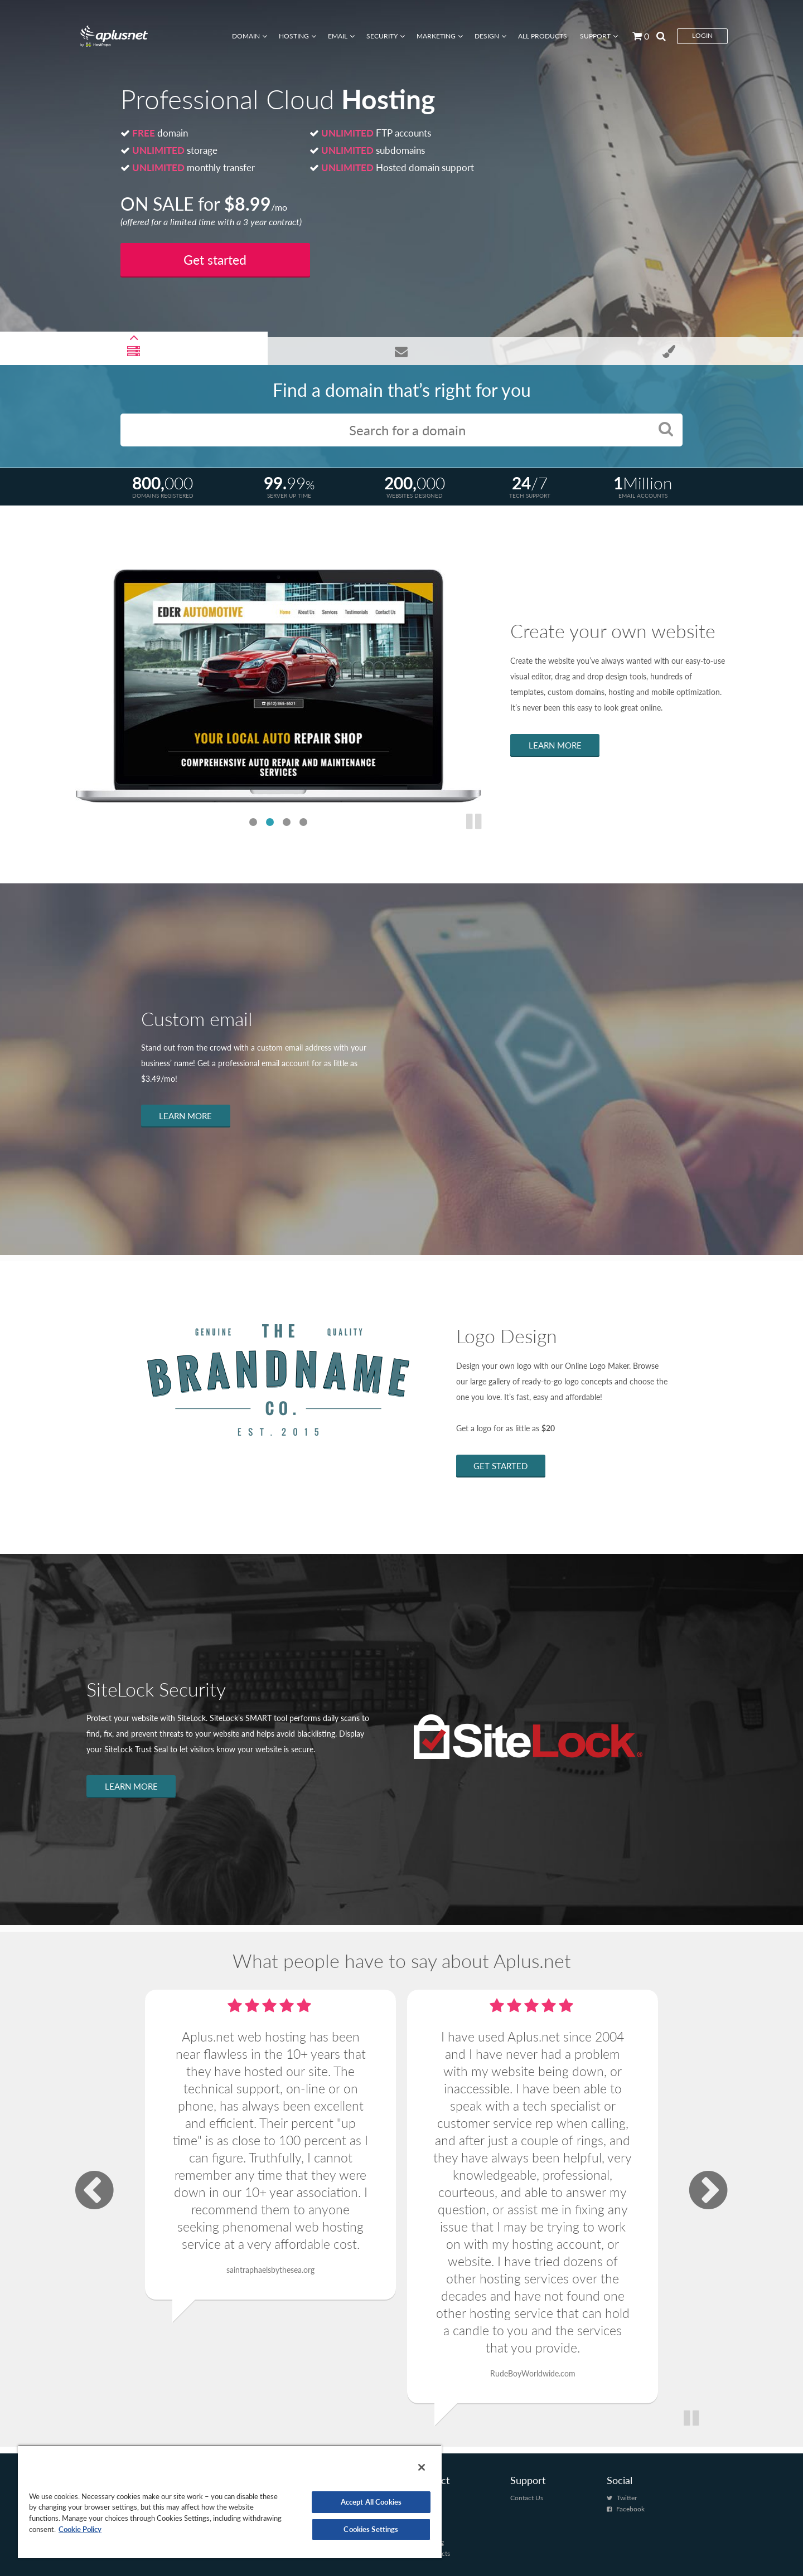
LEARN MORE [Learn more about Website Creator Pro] (555, 745)
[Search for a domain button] (666, 428)
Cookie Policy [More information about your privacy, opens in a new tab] (80, 2529)
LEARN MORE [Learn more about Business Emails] (185, 1116)
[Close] (421, 2467)
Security (382, 36)
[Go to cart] (636, 36)
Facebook (630, 2503)
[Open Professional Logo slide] (669, 351)
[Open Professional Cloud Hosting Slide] (134, 351)
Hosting (294, 36)
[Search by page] (657, 36)
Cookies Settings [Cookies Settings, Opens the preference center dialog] (371, 2529)
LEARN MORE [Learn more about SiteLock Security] (131, 1786)
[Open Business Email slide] (401, 351)
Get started (214, 260)
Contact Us (526, 2491)
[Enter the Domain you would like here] (401, 430)
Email (337, 36)
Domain (246, 36)
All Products (542, 36)
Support (595, 36)
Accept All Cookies (371, 2501)
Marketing (436, 36)
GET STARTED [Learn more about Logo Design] (500, 1466)
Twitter (627, 2491)
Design (487, 36)
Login (702, 35)
